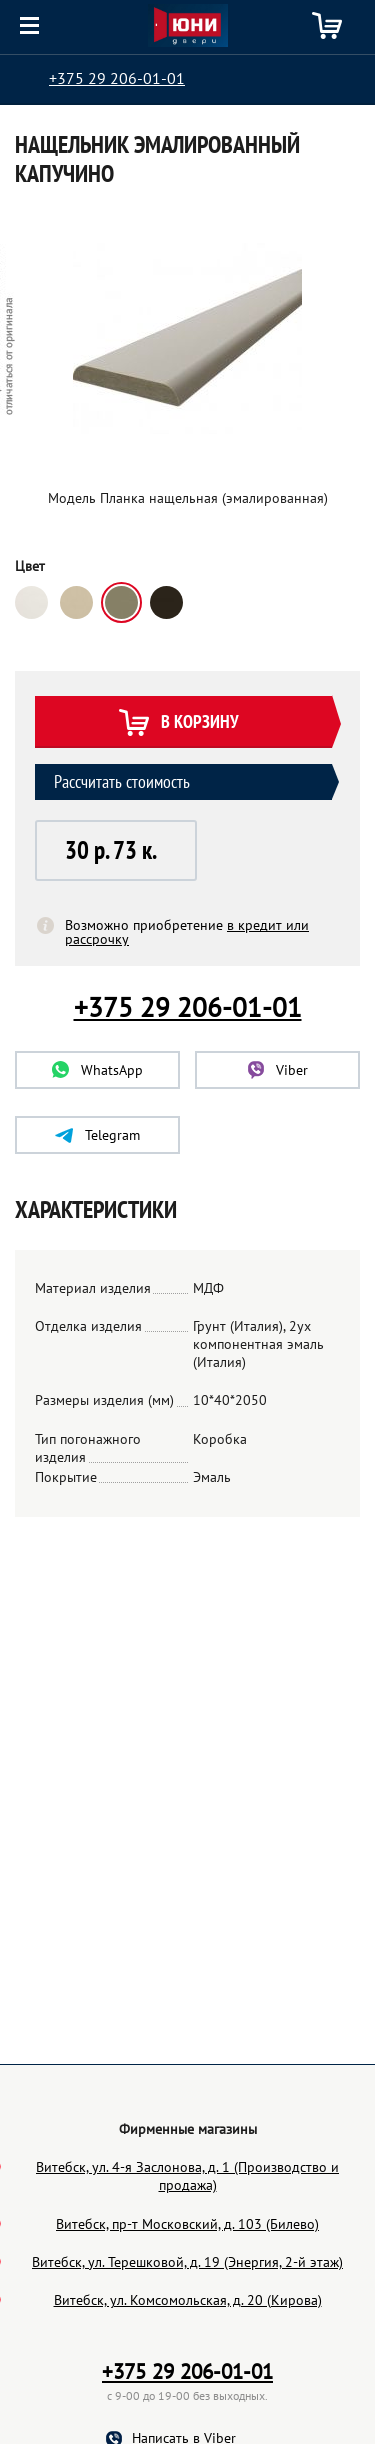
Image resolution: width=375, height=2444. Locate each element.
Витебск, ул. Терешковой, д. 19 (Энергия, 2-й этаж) (187, 2357)
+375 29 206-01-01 (117, 78)
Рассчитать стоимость (122, 781)
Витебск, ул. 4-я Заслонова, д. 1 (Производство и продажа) (187, 2271)
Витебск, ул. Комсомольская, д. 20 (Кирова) (188, 2395)
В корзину (178, 723)
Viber (278, 1070)
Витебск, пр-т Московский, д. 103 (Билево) (187, 2319)
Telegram (97, 1135)
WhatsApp (97, 1070)
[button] (116, 850)
